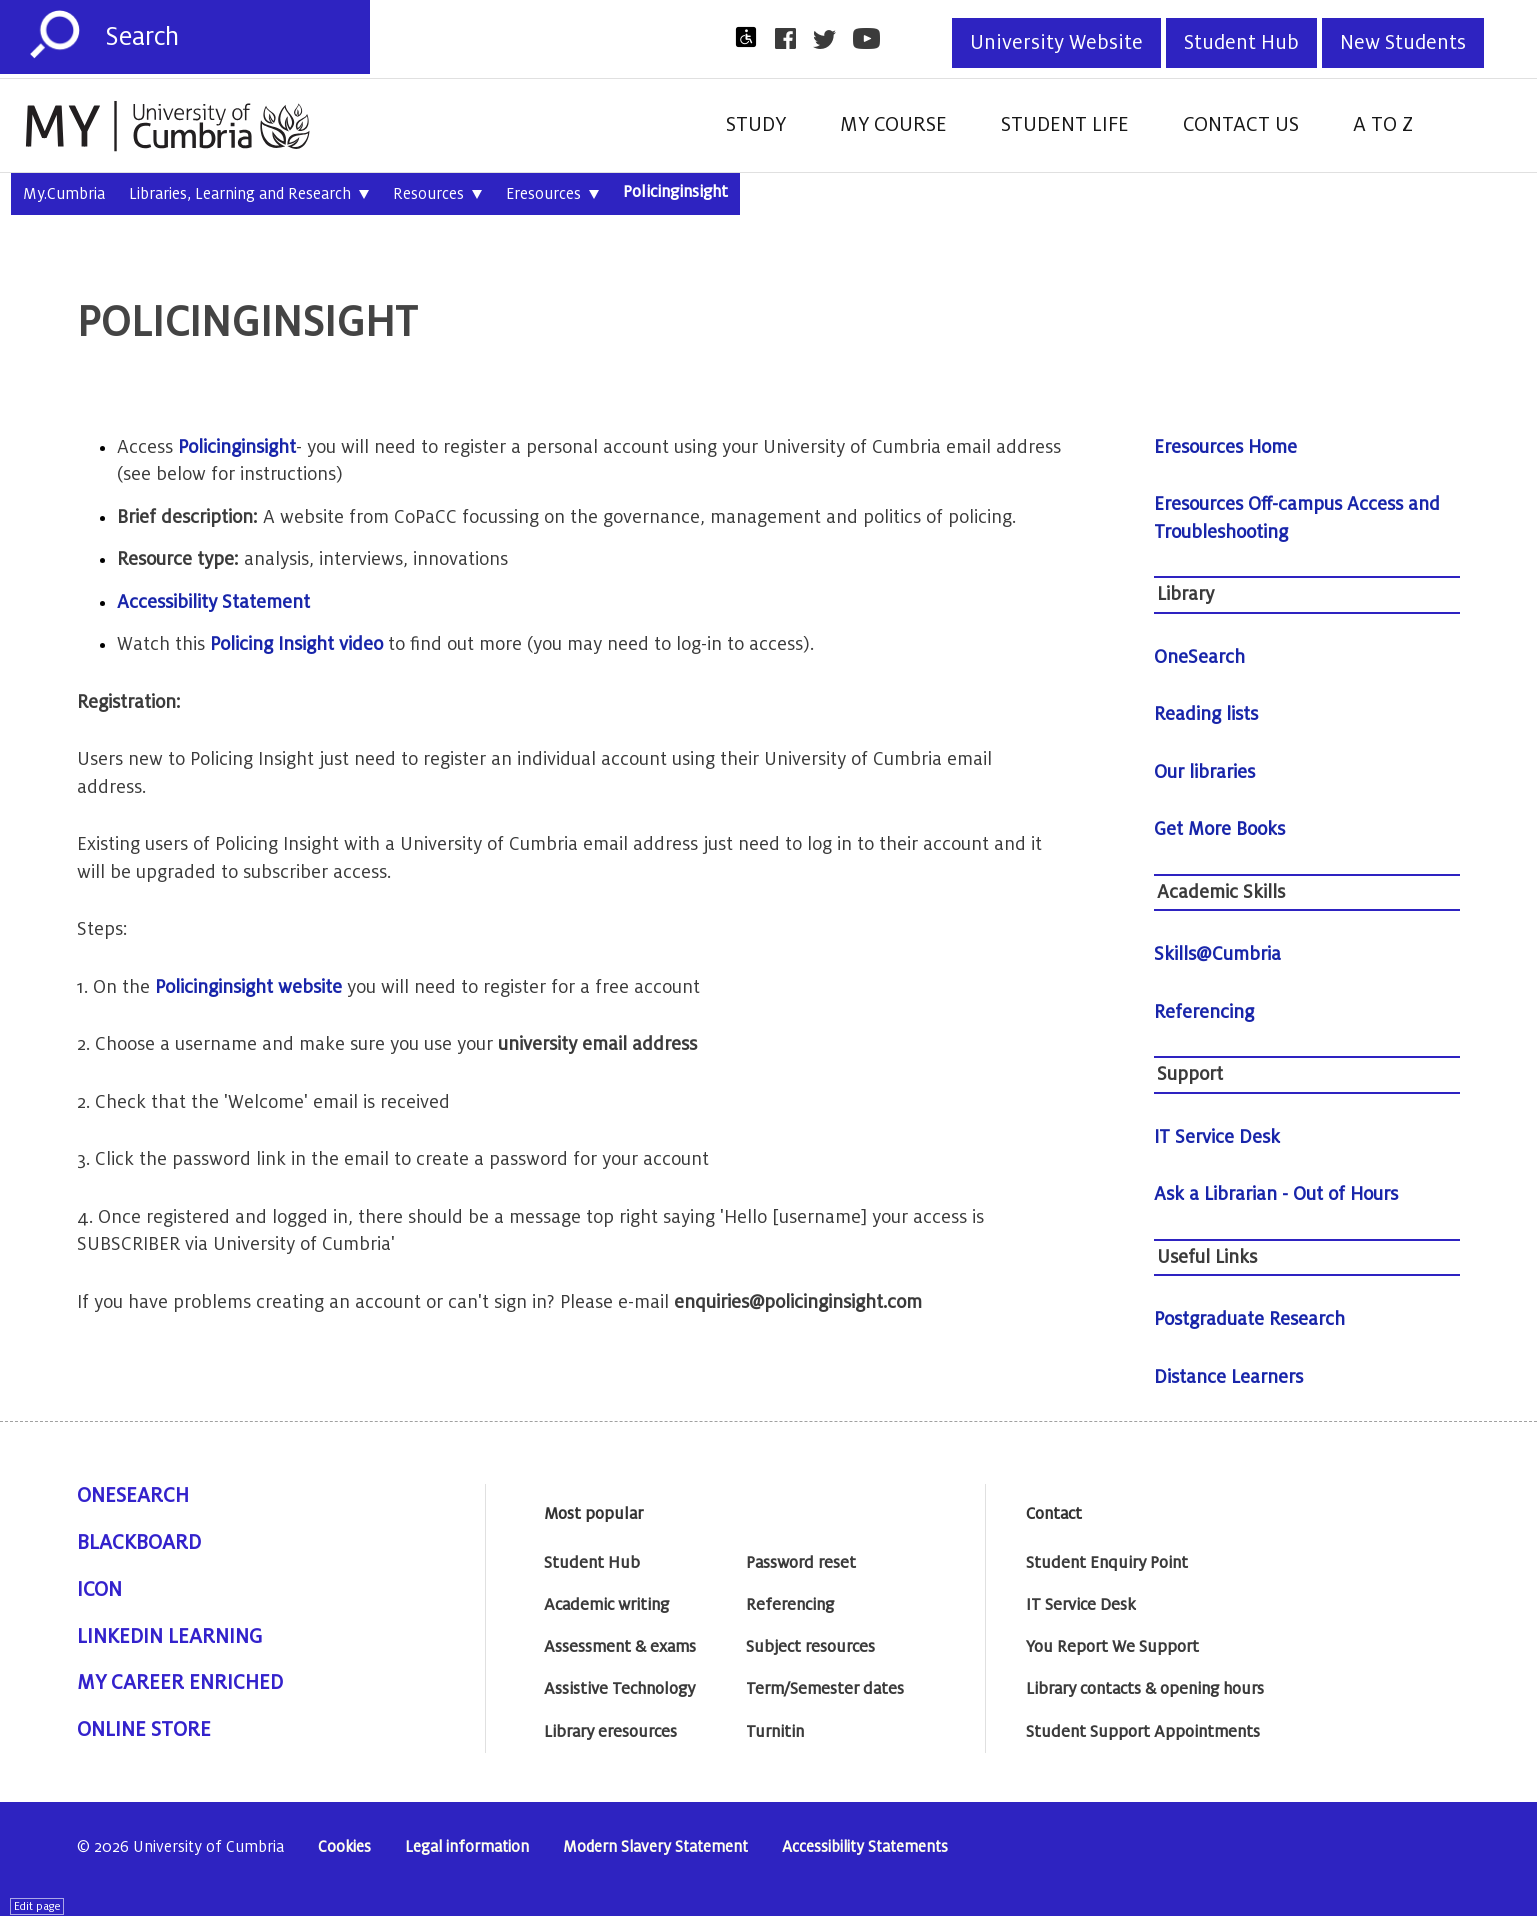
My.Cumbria (64, 194)
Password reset (801, 1563)
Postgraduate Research (1249, 1319)
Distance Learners (1228, 1377)
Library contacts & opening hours (1145, 1689)
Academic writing (606, 1605)
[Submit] (55, 35)
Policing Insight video (296, 644)
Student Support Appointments (1143, 1732)
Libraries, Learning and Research (249, 195)
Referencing (1204, 1012)
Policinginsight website (248, 987)
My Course (893, 125)
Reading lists (1206, 714)
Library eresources (610, 1732)
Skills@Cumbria (1217, 954)
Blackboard (139, 1543)
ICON (99, 1590)
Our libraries (1204, 772)
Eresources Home (1225, 447)
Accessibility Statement (213, 602)
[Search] (237, 37)
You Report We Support (1112, 1647)
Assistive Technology (619, 1689)
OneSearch (1199, 657)
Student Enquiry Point (1107, 1563)
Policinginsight (675, 192)
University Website (1056, 43)
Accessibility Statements (865, 1847)
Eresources (552, 195)
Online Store (144, 1730)
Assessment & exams (620, 1647)
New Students (1403, 43)
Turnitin (775, 1732)
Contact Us (1241, 125)
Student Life (1065, 125)
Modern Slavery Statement (655, 1847)
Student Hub (1241, 43)
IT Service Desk (1217, 1137)
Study (756, 125)
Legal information (467, 1847)
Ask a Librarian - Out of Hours (1276, 1194)
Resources (437, 195)
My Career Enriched (180, 1683)
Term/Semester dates (825, 1689)
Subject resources (810, 1647)
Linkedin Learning (169, 1637)
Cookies (344, 1847)
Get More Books (1219, 829)
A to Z (1383, 125)
